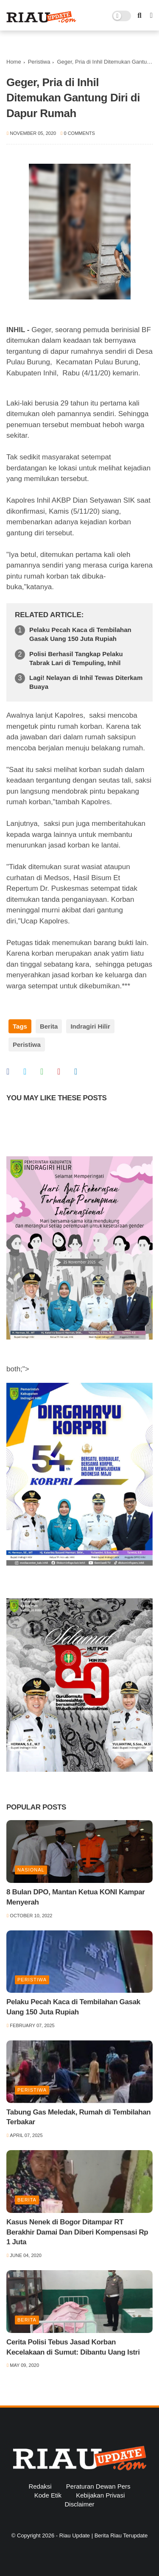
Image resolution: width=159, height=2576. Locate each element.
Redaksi (39, 2486)
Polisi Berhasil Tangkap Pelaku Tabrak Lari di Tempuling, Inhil (76, 658)
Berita (49, 1026)
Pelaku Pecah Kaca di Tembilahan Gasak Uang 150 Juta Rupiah (80, 634)
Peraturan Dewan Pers (98, 2486)
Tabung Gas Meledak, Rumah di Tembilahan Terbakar (78, 2117)
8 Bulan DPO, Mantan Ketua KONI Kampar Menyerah (75, 1897)
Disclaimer (79, 2504)
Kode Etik (47, 2495)
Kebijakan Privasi (100, 2495)
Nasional (31, 1869)
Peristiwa (39, 62)
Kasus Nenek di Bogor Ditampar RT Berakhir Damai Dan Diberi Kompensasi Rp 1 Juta (77, 2232)
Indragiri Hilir (90, 1026)
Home (13, 62)
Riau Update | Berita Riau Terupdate (103, 2535)
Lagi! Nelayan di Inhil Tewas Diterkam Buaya (85, 682)
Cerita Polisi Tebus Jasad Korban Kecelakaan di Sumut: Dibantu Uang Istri (73, 2347)
